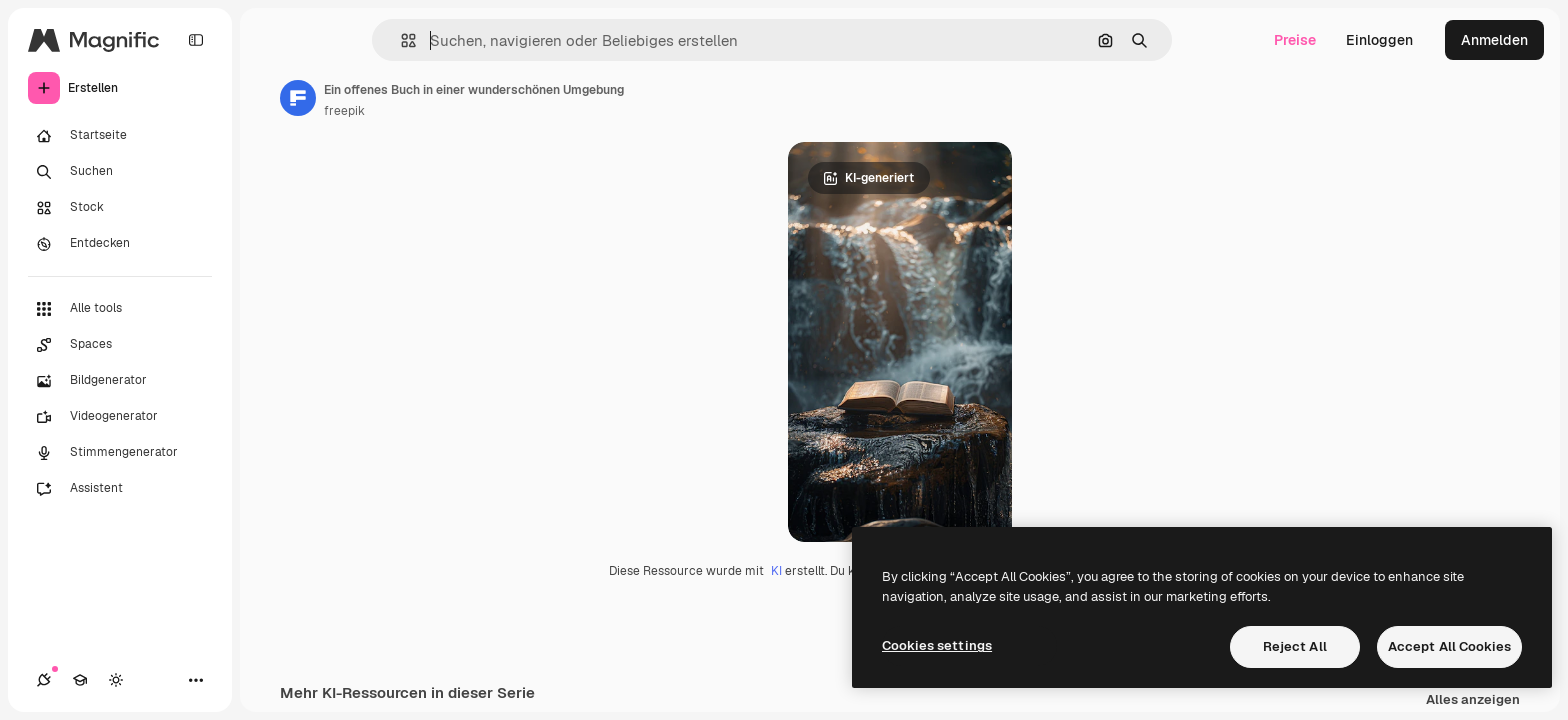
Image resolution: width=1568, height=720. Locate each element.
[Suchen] (120, 172)
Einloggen (1379, 40)
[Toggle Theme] (116, 680)
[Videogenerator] (120, 417)
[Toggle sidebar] (196, 40)
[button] (400, 40)
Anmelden (1494, 40)
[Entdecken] (120, 244)
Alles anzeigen (1473, 700)
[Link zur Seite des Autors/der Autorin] (298, 98)
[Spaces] (120, 345)
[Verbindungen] (44, 680)
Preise (1295, 40)
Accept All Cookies (1449, 646)
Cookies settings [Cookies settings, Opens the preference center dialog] (937, 645)
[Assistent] (120, 489)
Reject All (1295, 646)
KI (776, 571)
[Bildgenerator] (120, 381)
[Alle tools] (120, 309)
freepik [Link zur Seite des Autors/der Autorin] (344, 111)
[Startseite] (120, 136)
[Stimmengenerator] (120, 453)
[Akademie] (80, 680)
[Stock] (120, 208)
